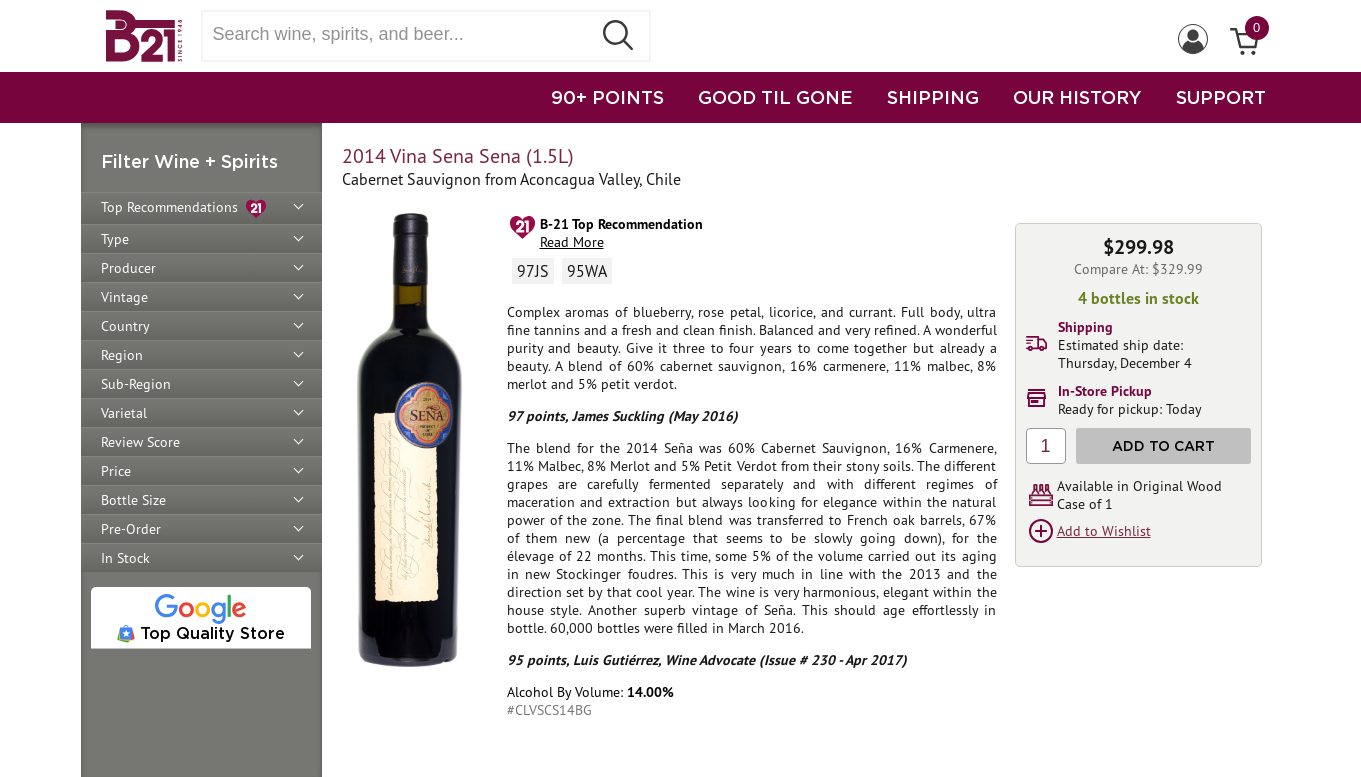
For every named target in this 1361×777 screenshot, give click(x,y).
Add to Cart (1163, 445)
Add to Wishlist (1104, 531)
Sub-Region (136, 384)
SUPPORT (1221, 97)
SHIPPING (933, 97)
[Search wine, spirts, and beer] (403, 34)
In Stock (125, 558)
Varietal (124, 413)
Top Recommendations (183, 208)
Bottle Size (133, 500)
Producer (128, 268)
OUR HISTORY (1077, 97)
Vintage (124, 297)
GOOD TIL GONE (775, 97)
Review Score (140, 442)
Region (122, 355)
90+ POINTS (607, 97)
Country (125, 326)
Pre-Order (131, 529)
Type (115, 239)
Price (116, 471)
